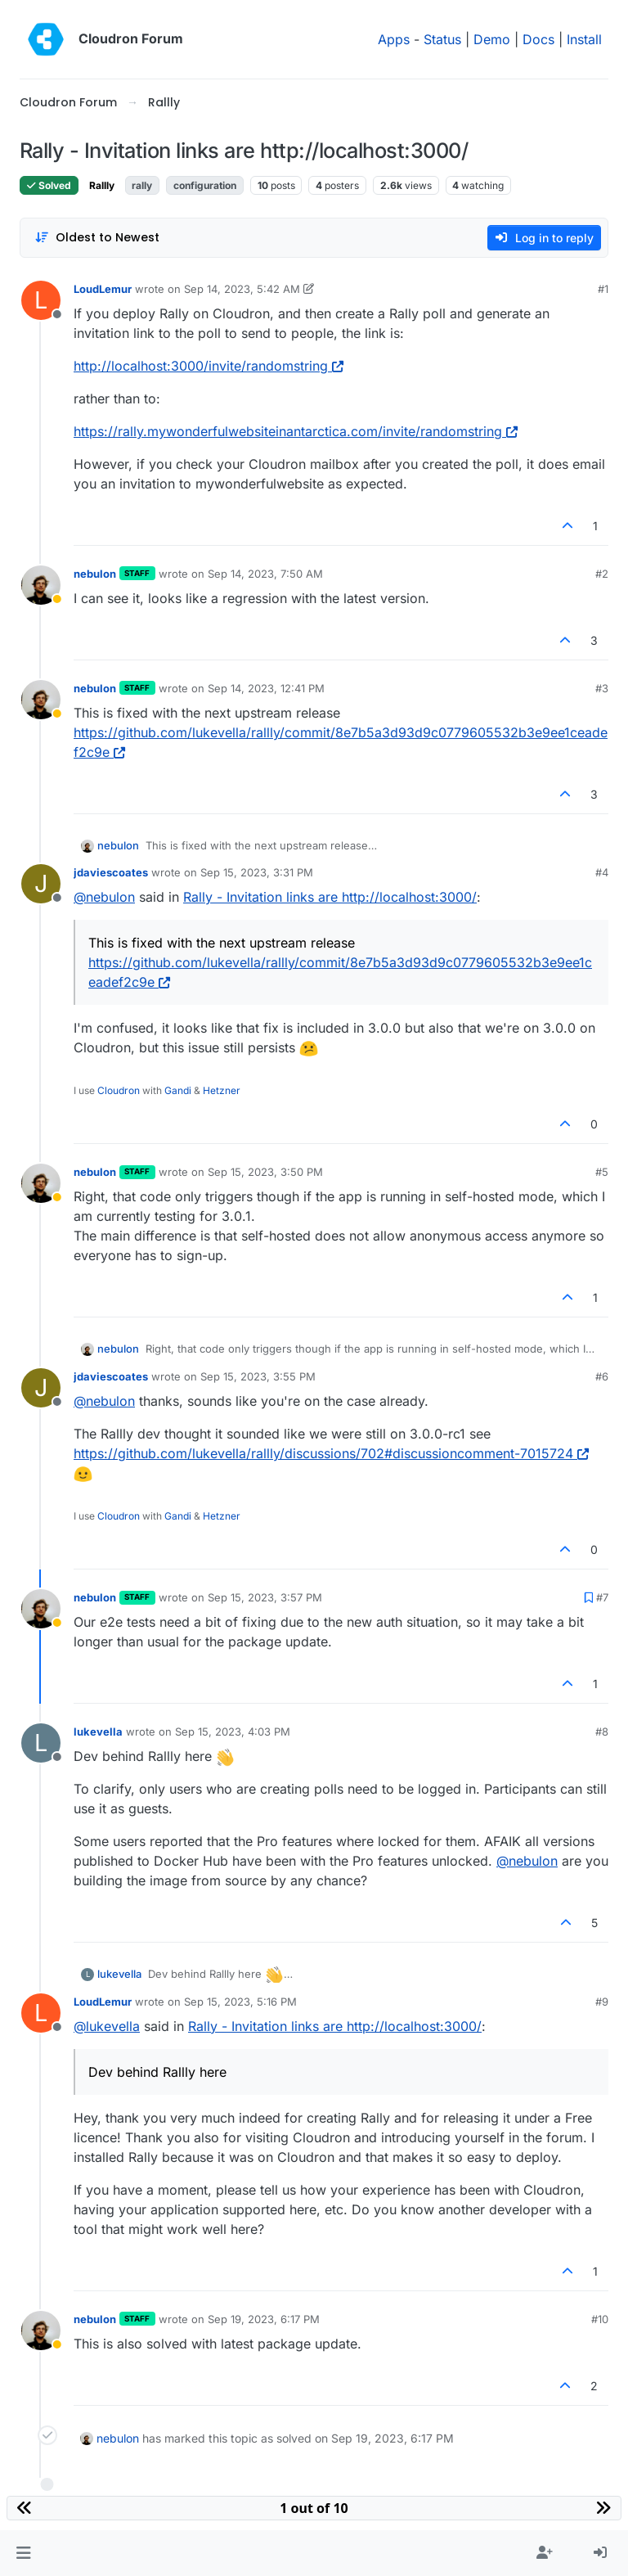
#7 (602, 1597)
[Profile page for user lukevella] (41, 1743)
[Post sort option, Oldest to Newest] (97, 237)
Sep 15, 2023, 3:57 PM (265, 1597)
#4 (601, 872)
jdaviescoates (111, 872)
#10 (599, 2319)
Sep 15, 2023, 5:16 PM (240, 2001)
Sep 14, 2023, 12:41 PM (266, 688)
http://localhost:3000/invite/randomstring (208, 366)
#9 (601, 2001)
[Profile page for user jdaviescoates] (41, 883)
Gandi (177, 1090)
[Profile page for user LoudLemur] (41, 300)
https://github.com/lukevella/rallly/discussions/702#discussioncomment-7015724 (331, 1453)
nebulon (95, 573)
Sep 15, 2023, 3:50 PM (265, 1171)
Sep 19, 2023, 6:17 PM (264, 2319)
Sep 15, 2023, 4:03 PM (232, 1731)
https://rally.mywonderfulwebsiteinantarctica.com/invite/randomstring (296, 431)
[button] (23, 2553)
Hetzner (221, 1090)
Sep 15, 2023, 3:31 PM (256, 872)
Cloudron (118, 1090)
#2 (601, 573)
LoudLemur (103, 288)
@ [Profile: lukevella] (107, 2026)
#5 (601, 1171)
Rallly (101, 185)
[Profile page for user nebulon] (41, 585)
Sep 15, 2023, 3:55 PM (258, 1376)
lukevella (98, 1731)
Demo (491, 39)
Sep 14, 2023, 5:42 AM (242, 288)
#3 (601, 688)
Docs (538, 39)
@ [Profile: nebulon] (104, 897)
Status (442, 39)
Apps (394, 39)
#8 (601, 1731)
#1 (603, 288)
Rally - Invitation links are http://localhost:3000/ (330, 897)
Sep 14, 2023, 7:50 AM (265, 573)
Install (584, 39)
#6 (601, 1376)
